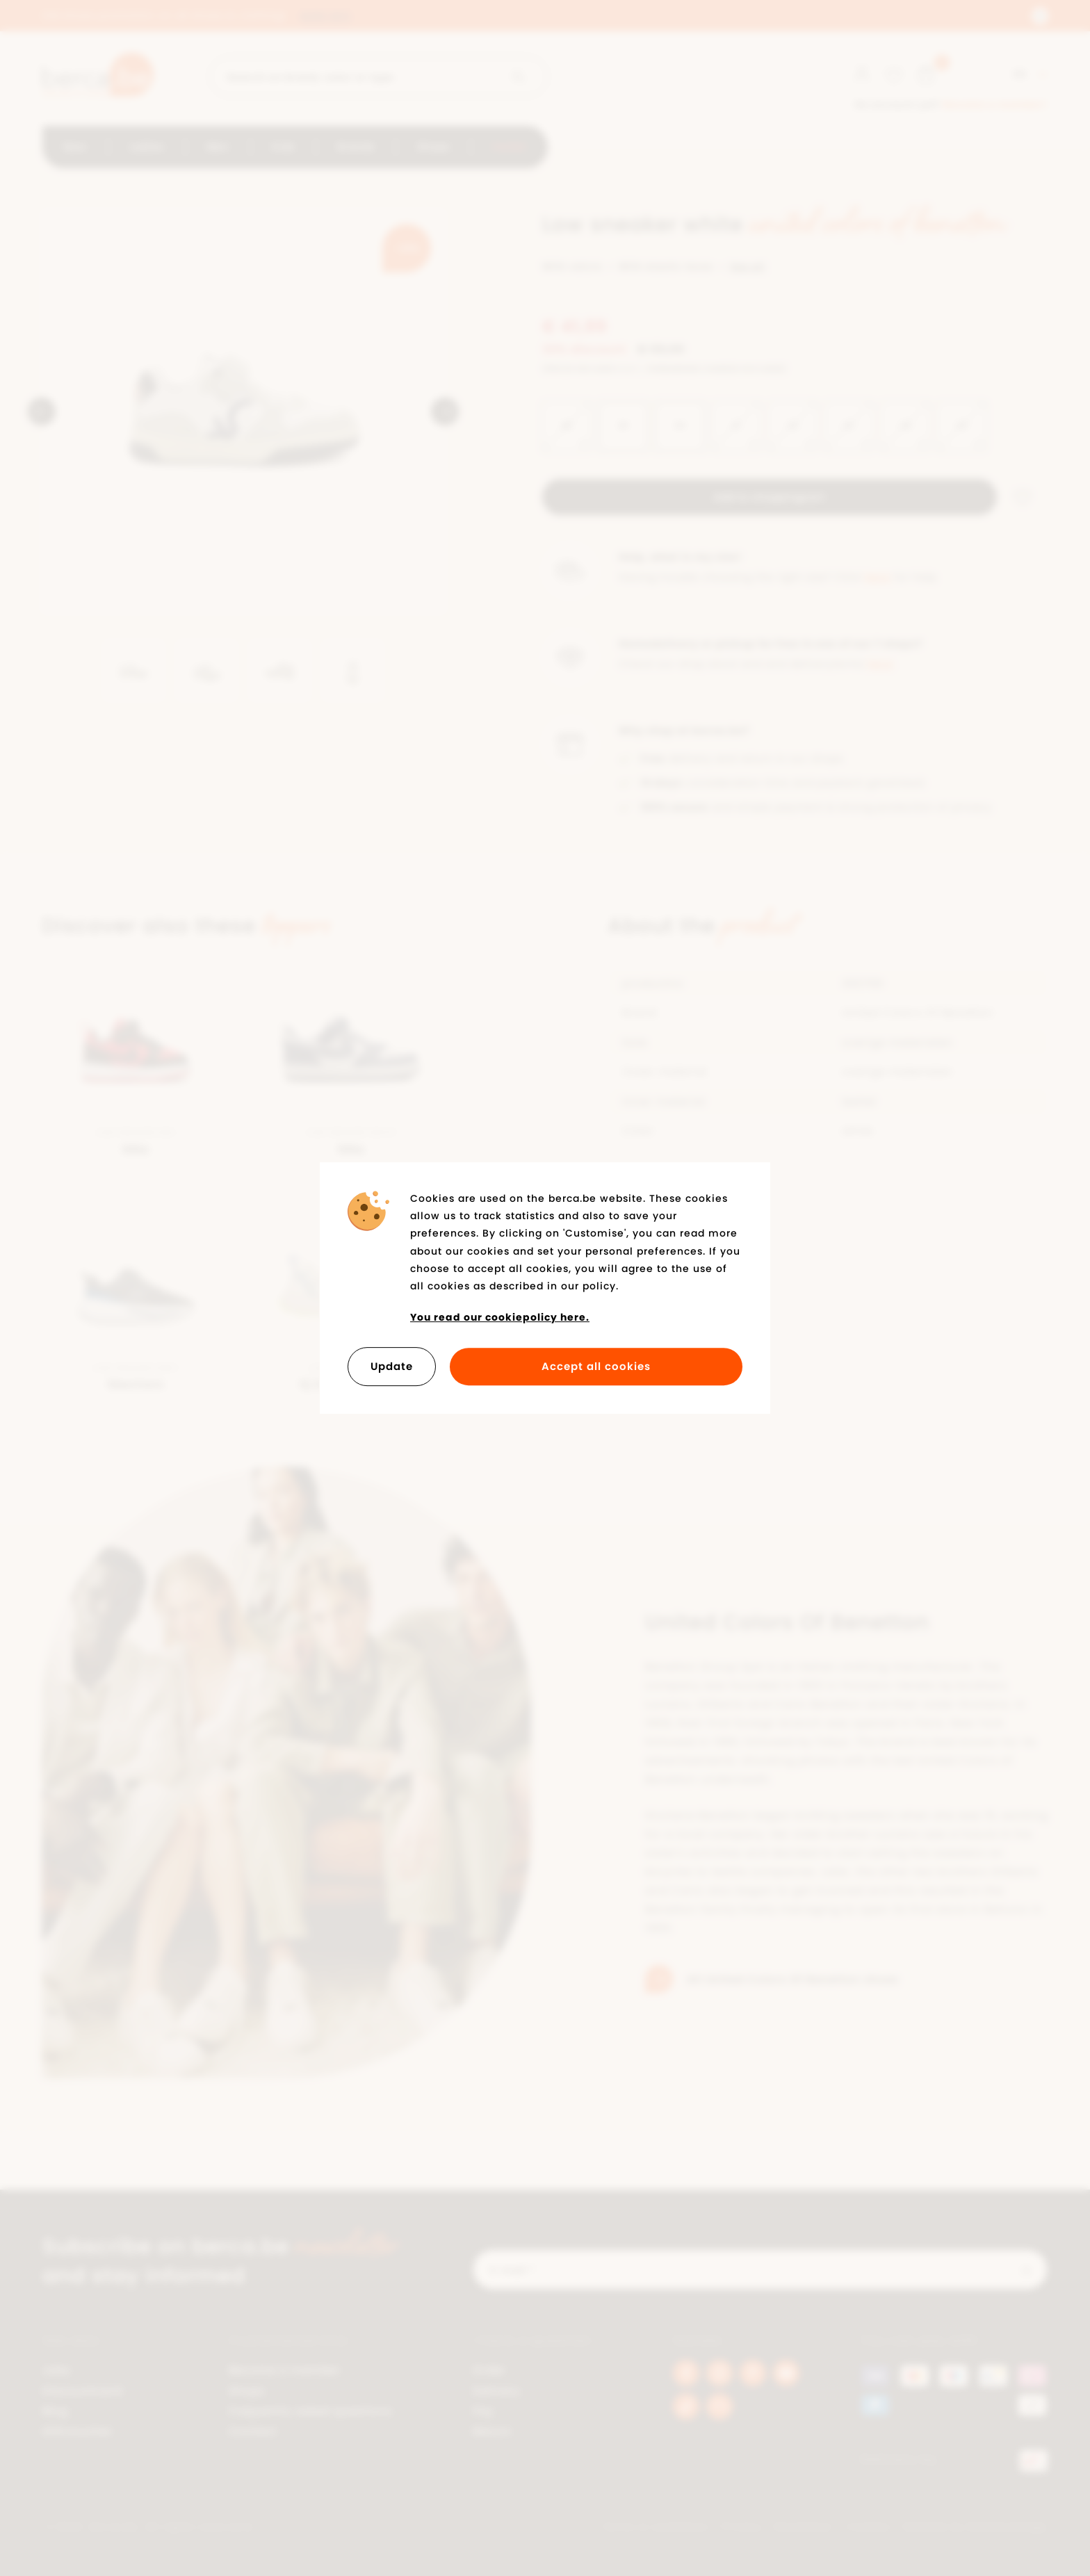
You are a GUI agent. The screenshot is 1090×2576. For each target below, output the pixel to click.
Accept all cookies (596, 1366)
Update (392, 1366)
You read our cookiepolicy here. (499, 1317)
